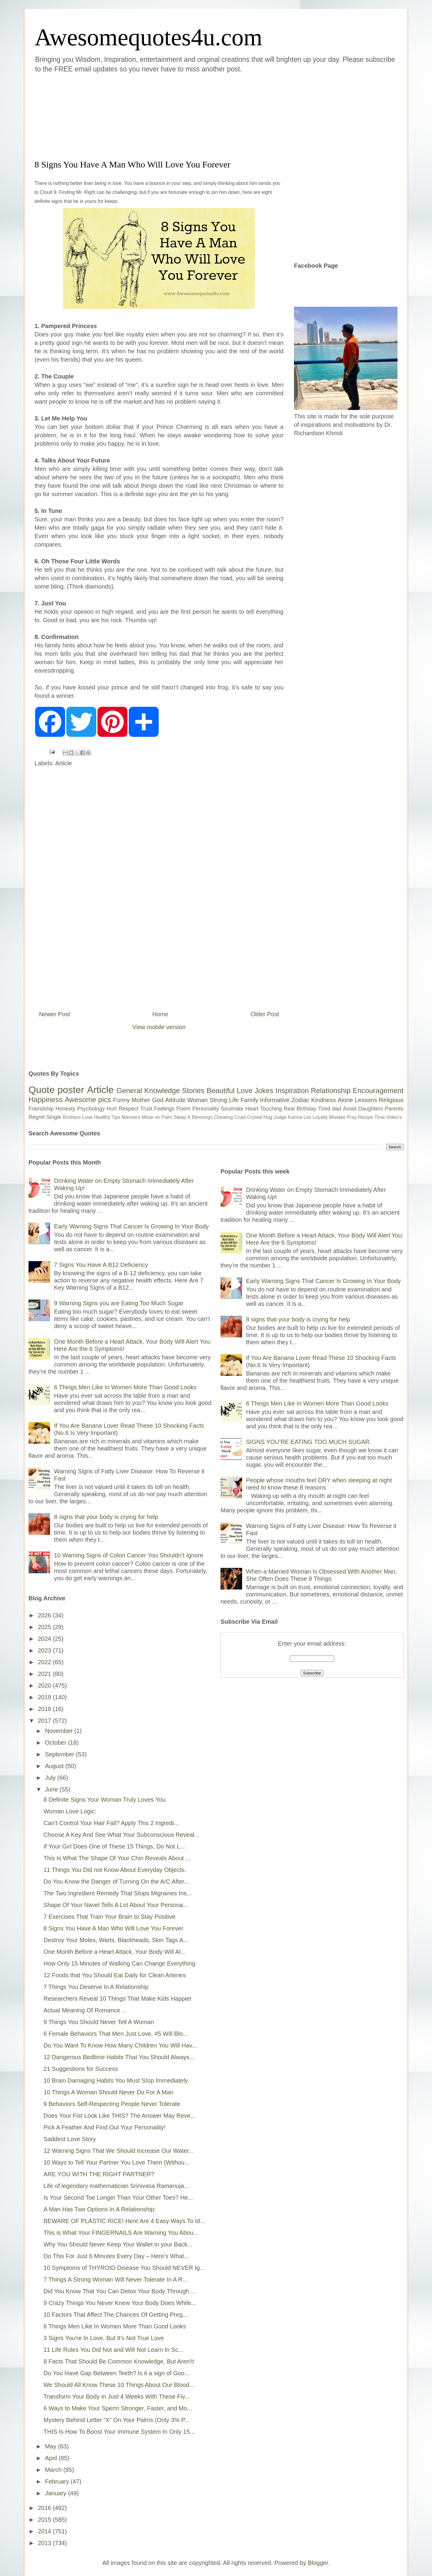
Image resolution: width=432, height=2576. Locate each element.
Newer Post (54, 1014)
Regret (36, 1117)
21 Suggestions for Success (81, 2068)
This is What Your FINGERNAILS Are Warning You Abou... (121, 2232)
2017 (45, 1720)
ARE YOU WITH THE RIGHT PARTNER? (99, 2174)
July (51, 1777)
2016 (45, 2508)
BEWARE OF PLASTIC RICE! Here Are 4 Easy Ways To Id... (124, 2221)
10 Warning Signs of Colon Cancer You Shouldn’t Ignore (128, 1555)
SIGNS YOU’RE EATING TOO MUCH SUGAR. (308, 1442)
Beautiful (221, 1090)
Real (289, 1109)
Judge (280, 1117)
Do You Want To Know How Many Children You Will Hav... (120, 2045)
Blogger (318, 2562)
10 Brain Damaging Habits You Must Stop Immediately (116, 2080)
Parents (394, 1109)
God (158, 1100)
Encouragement (378, 1090)
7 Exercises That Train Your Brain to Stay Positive (110, 1916)
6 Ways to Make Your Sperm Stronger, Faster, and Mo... (118, 2408)
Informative (275, 1100)
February (58, 2481)
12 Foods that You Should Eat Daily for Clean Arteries (115, 1975)
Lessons (366, 1100)
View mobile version (159, 1027)
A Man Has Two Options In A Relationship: (100, 2209)
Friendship (41, 1109)
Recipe (365, 1117)
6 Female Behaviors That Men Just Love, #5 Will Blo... (116, 2033)
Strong (218, 1100)
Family (249, 1100)
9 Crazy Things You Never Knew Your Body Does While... (120, 2303)
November (59, 1731)
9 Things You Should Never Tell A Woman (99, 2022)
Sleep (180, 1117)
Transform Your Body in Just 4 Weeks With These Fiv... (117, 2396)
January (56, 2493)
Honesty (65, 1109)
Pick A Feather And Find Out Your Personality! (105, 2127)
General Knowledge (148, 1090)
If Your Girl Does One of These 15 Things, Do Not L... (114, 1846)
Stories (193, 1090)
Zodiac (300, 1100)
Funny (121, 1100)
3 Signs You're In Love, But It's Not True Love (104, 2338)
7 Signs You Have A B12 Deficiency (101, 1264)
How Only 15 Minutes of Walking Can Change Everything (119, 1963)
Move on (151, 1117)
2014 (45, 2531)
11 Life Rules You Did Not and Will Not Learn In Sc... (113, 2349)
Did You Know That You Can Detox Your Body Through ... (120, 2291)
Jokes (263, 1090)
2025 (45, 1627)
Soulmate (232, 1109)
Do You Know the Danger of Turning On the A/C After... (116, 1881)
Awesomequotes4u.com (148, 37)
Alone (345, 1100)
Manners (131, 1117)
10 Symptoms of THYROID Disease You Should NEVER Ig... (124, 2267)
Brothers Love (78, 1117)
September (60, 1754)
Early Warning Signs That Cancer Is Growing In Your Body (131, 1226)
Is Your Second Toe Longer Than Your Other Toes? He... (118, 2197)
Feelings (164, 1109)
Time (379, 1117)
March (54, 2469)
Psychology (91, 1109)
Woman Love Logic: (70, 1811)
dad (336, 1109)
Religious (391, 1100)
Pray (352, 1117)
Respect (128, 1109)
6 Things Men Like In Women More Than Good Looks (125, 1387)
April (52, 2458)
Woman (197, 1100)
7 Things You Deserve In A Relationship (96, 1987)
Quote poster (56, 1089)
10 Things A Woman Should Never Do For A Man (108, 2092)
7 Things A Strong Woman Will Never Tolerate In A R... (116, 2279)
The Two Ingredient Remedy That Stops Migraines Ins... (118, 1893)
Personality (205, 1109)
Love (244, 1090)
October (56, 1742)
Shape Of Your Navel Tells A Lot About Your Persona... (116, 1905)
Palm (166, 1117)
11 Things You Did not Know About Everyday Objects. (115, 1869)
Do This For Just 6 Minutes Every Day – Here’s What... (116, 2256)
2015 (45, 2519)
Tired (324, 1109)
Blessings (202, 1117)
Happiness (45, 1099)
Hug (267, 1117)
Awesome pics (87, 1099)
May (51, 2446)
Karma (295, 1117)
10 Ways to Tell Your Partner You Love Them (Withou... (117, 2162)
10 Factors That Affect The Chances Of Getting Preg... (116, 2314)
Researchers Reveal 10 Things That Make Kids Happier (118, 1998)
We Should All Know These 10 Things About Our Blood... (119, 2385)
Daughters (370, 1109)
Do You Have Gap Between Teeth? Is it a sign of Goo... (117, 2373)
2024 (45, 1638)
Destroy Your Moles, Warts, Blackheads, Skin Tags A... (116, 1940)
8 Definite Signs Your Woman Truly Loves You (105, 1799)
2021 (45, 1674)
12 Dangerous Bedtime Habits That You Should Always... (119, 2057)
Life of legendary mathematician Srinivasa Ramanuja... (116, 2186)
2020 (45, 1685)
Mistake (337, 1117)
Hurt (111, 1109)
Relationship (330, 1090)
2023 (45, 1650)
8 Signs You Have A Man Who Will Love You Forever (113, 1928)
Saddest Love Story (70, 2139)
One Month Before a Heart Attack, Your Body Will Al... (115, 1951)
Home (160, 1014)
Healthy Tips (107, 1117)
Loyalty (320, 1117)
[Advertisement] (180, 115)
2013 (45, 2543)
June (52, 1789)
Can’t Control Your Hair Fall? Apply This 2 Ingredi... (111, 1823)
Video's (394, 1117)
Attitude (175, 1100)
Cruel (240, 1117)
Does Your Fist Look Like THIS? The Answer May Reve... (119, 2115)
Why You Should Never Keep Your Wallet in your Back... (118, 2244)
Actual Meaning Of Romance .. (84, 2010)
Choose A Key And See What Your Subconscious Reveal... (121, 1834)
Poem (183, 1109)
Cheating (223, 1117)
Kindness (323, 1100)
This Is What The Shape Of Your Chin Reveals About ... (117, 1858)
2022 (45, 1662)
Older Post (265, 1014)
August (55, 1766)
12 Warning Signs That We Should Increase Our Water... (119, 2150)
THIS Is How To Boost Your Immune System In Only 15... (119, 2431)
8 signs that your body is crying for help (106, 1517)
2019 (45, 1697)
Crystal (254, 1117)
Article (63, 763)
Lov (307, 1117)
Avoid (349, 1109)
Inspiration (292, 1090)
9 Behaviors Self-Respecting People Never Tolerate (112, 2104)
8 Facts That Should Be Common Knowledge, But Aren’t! (119, 2361)
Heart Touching (263, 1109)
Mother (141, 1100)
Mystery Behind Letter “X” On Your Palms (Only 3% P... (117, 2420)
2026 (45, 1615)
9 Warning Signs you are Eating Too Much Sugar (118, 1303)
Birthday (306, 1109)
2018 (45, 1709)
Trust (146, 1109)
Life (233, 1100)
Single (53, 1117)
